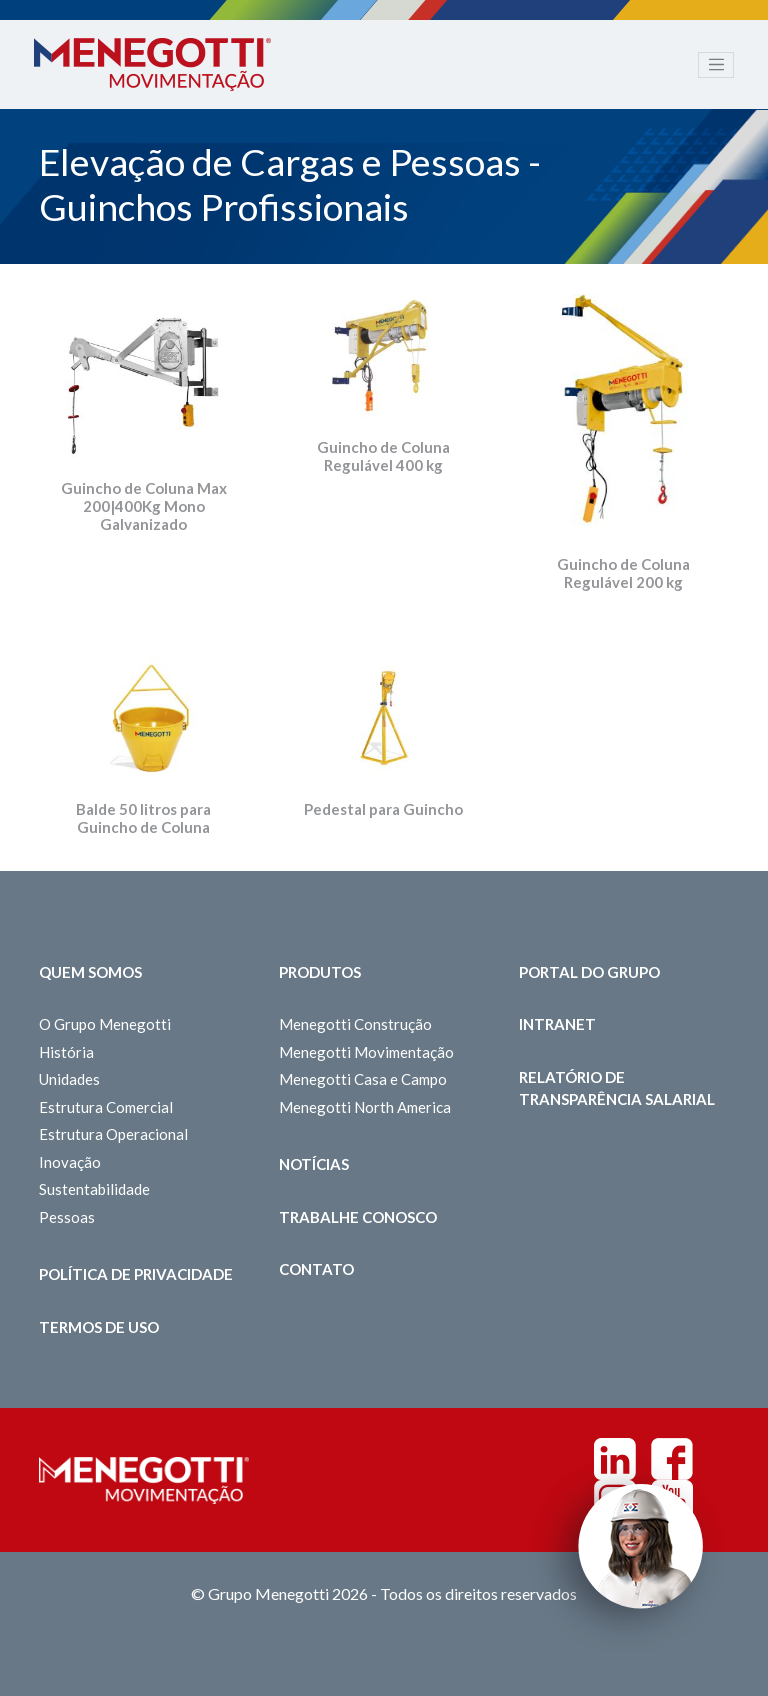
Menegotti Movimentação (366, 1052)
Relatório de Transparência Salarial (617, 1088)
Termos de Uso (99, 1327)
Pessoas (67, 1217)
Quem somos (90, 972)
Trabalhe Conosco (358, 1217)
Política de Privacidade (136, 1274)
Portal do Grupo (589, 972)
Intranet (557, 1024)
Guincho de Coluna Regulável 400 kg (383, 456)
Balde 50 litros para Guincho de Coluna (143, 818)
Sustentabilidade (94, 1189)
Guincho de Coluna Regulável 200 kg (623, 573)
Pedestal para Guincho (383, 809)
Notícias (314, 1164)
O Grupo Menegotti (105, 1024)
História (66, 1052)
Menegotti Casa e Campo (363, 1079)
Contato (316, 1269)
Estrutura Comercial (106, 1107)
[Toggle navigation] (716, 65)
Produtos (320, 972)
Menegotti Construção (355, 1024)
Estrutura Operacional (113, 1134)
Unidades (69, 1079)
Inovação (70, 1162)
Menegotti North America (365, 1107)
